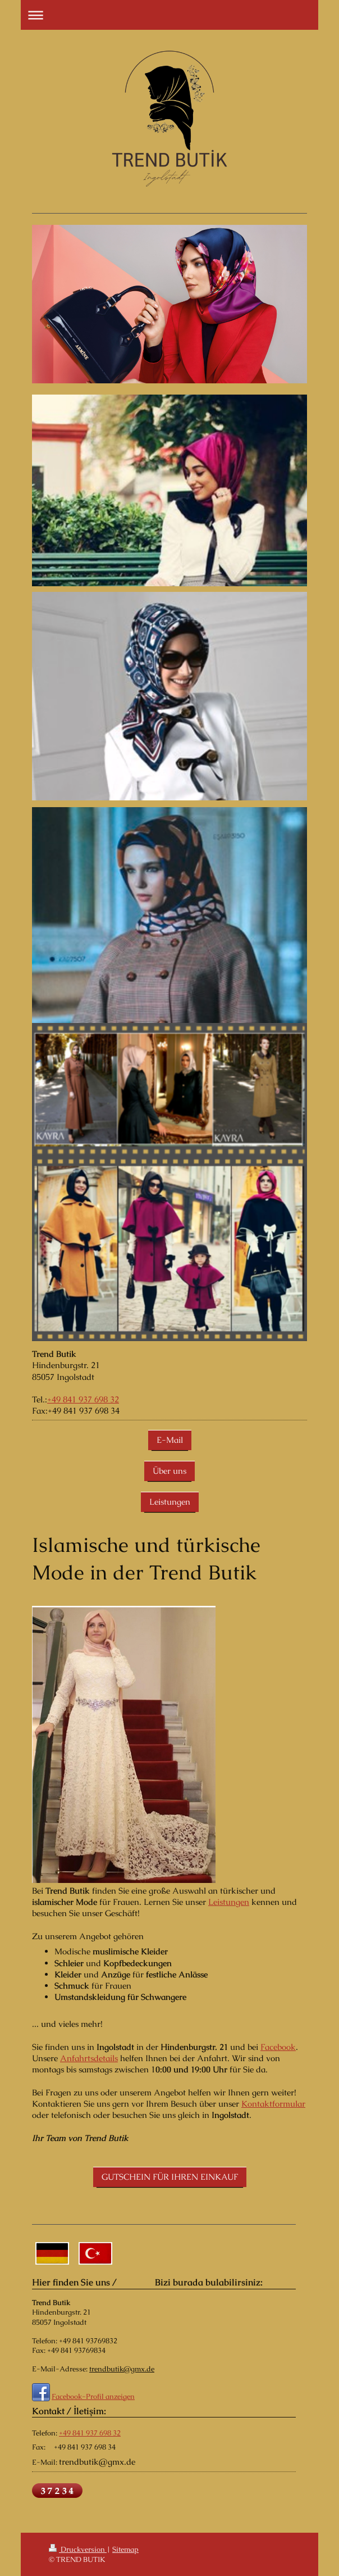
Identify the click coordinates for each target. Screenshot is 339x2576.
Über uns (169, 1470)
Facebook (278, 2046)
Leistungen (169, 1501)
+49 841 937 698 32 (83, 1399)
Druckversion (78, 2549)
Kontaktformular (273, 2103)
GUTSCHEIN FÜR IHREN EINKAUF (170, 2176)
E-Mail (170, 1439)
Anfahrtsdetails (89, 2058)
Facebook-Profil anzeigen (93, 2396)
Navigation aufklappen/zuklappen (169, 15)
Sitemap (125, 2549)
